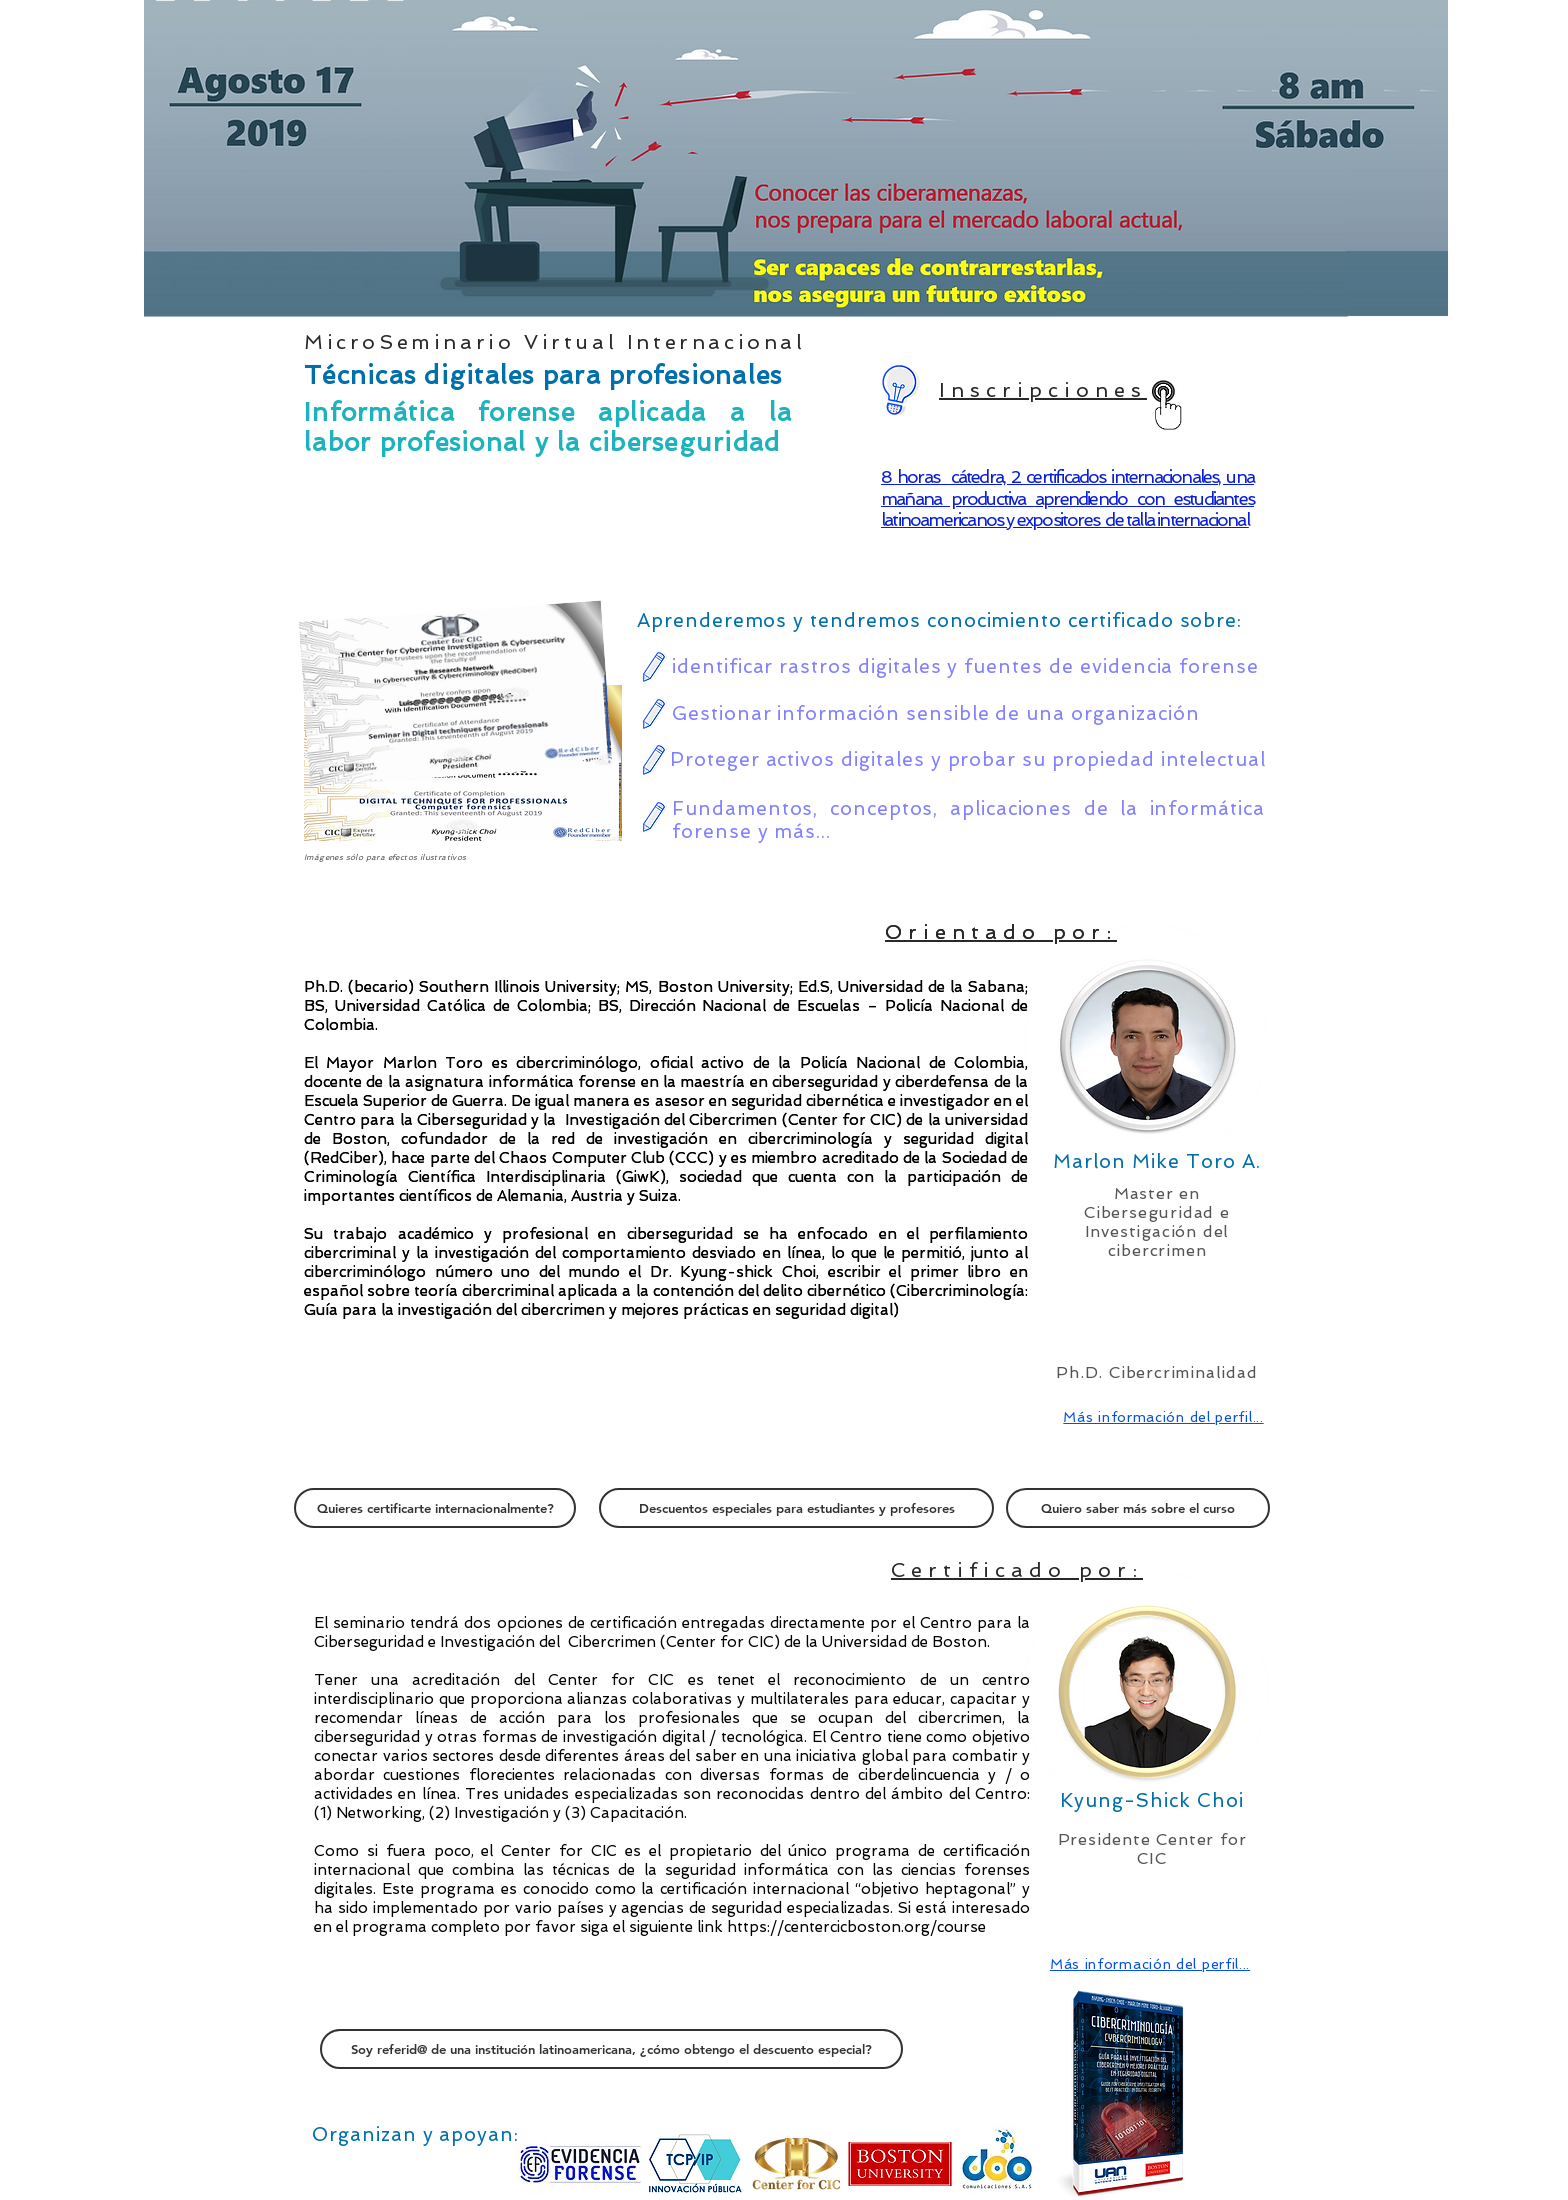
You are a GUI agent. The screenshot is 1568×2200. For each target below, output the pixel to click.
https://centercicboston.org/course (856, 1927)
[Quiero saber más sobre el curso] (1138, 1508)
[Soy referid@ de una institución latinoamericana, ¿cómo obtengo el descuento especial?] (611, 2049)
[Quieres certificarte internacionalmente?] (435, 1508)
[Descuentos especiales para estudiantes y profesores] (796, 1508)
